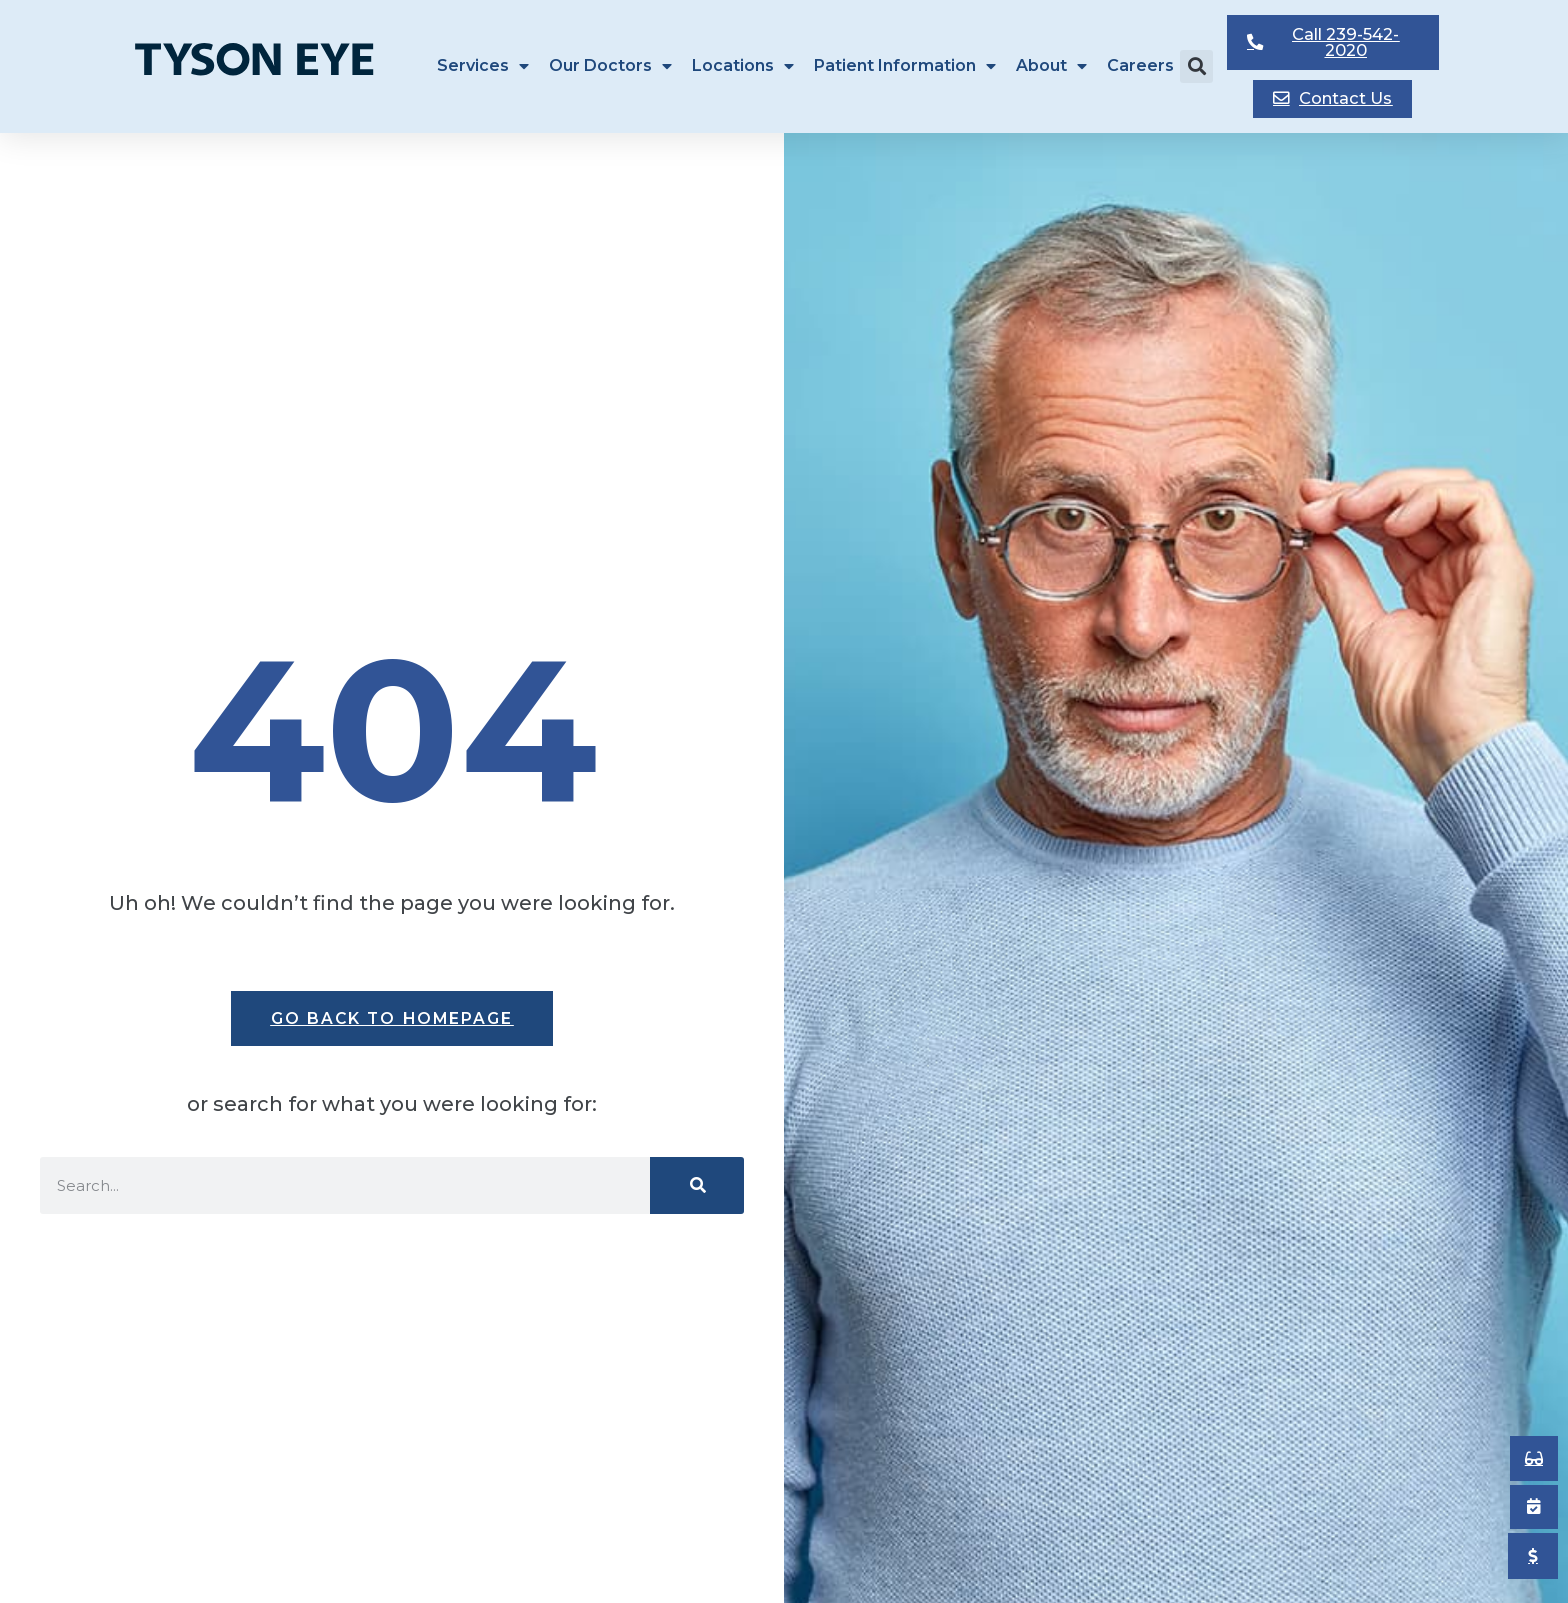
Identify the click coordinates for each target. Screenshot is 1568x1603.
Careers (1140, 63)
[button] (1196, 64)
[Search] (697, 1185)
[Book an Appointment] (1533, 1456)
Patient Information (905, 64)
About (1051, 64)
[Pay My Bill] (1533, 1556)
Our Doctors (610, 64)
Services (483, 64)
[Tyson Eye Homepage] (267, 63)
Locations (743, 64)
